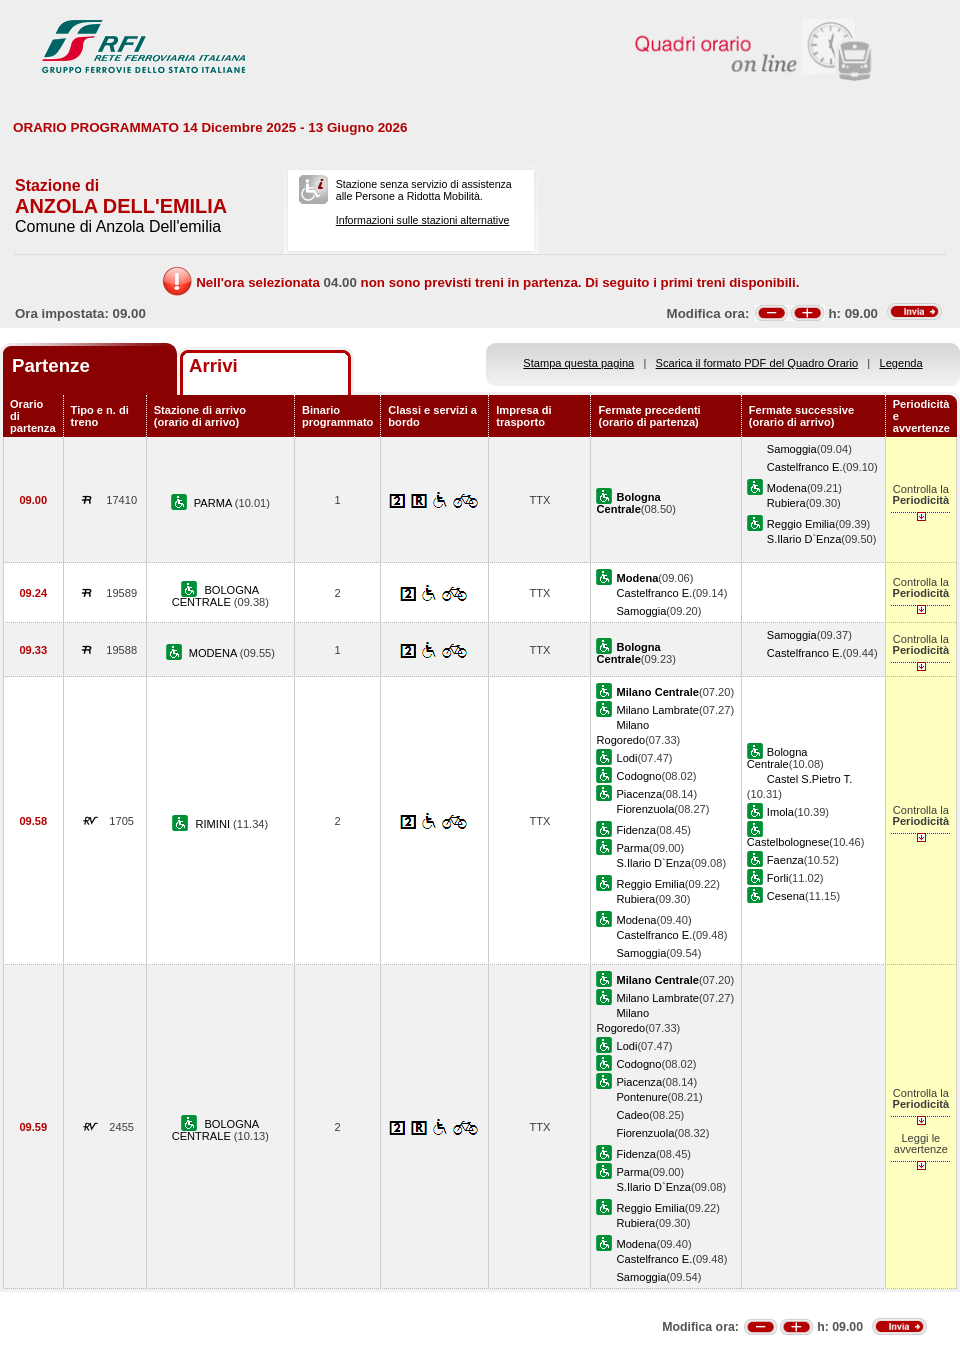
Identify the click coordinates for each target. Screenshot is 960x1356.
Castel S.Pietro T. (809, 779)
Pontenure (641, 1097)
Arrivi (213, 365)
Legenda (901, 363)
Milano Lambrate (657, 710)
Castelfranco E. (805, 467)
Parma (632, 848)
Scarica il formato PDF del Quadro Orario (757, 363)
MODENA (214, 653)
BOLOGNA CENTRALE (216, 596)
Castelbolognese (788, 842)
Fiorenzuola (645, 809)
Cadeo (632, 1115)
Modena (787, 488)
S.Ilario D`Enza (804, 539)
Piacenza (639, 794)
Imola (780, 812)
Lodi (626, 758)
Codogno (638, 776)
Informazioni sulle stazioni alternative (423, 220)
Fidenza (635, 830)
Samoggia (792, 449)
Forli (778, 878)
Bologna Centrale (777, 758)
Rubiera (786, 503)
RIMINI (215, 824)
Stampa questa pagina (578, 363)
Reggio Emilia (801, 524)
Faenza (785, 860)
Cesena (786, 896)
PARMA (214, 503)
